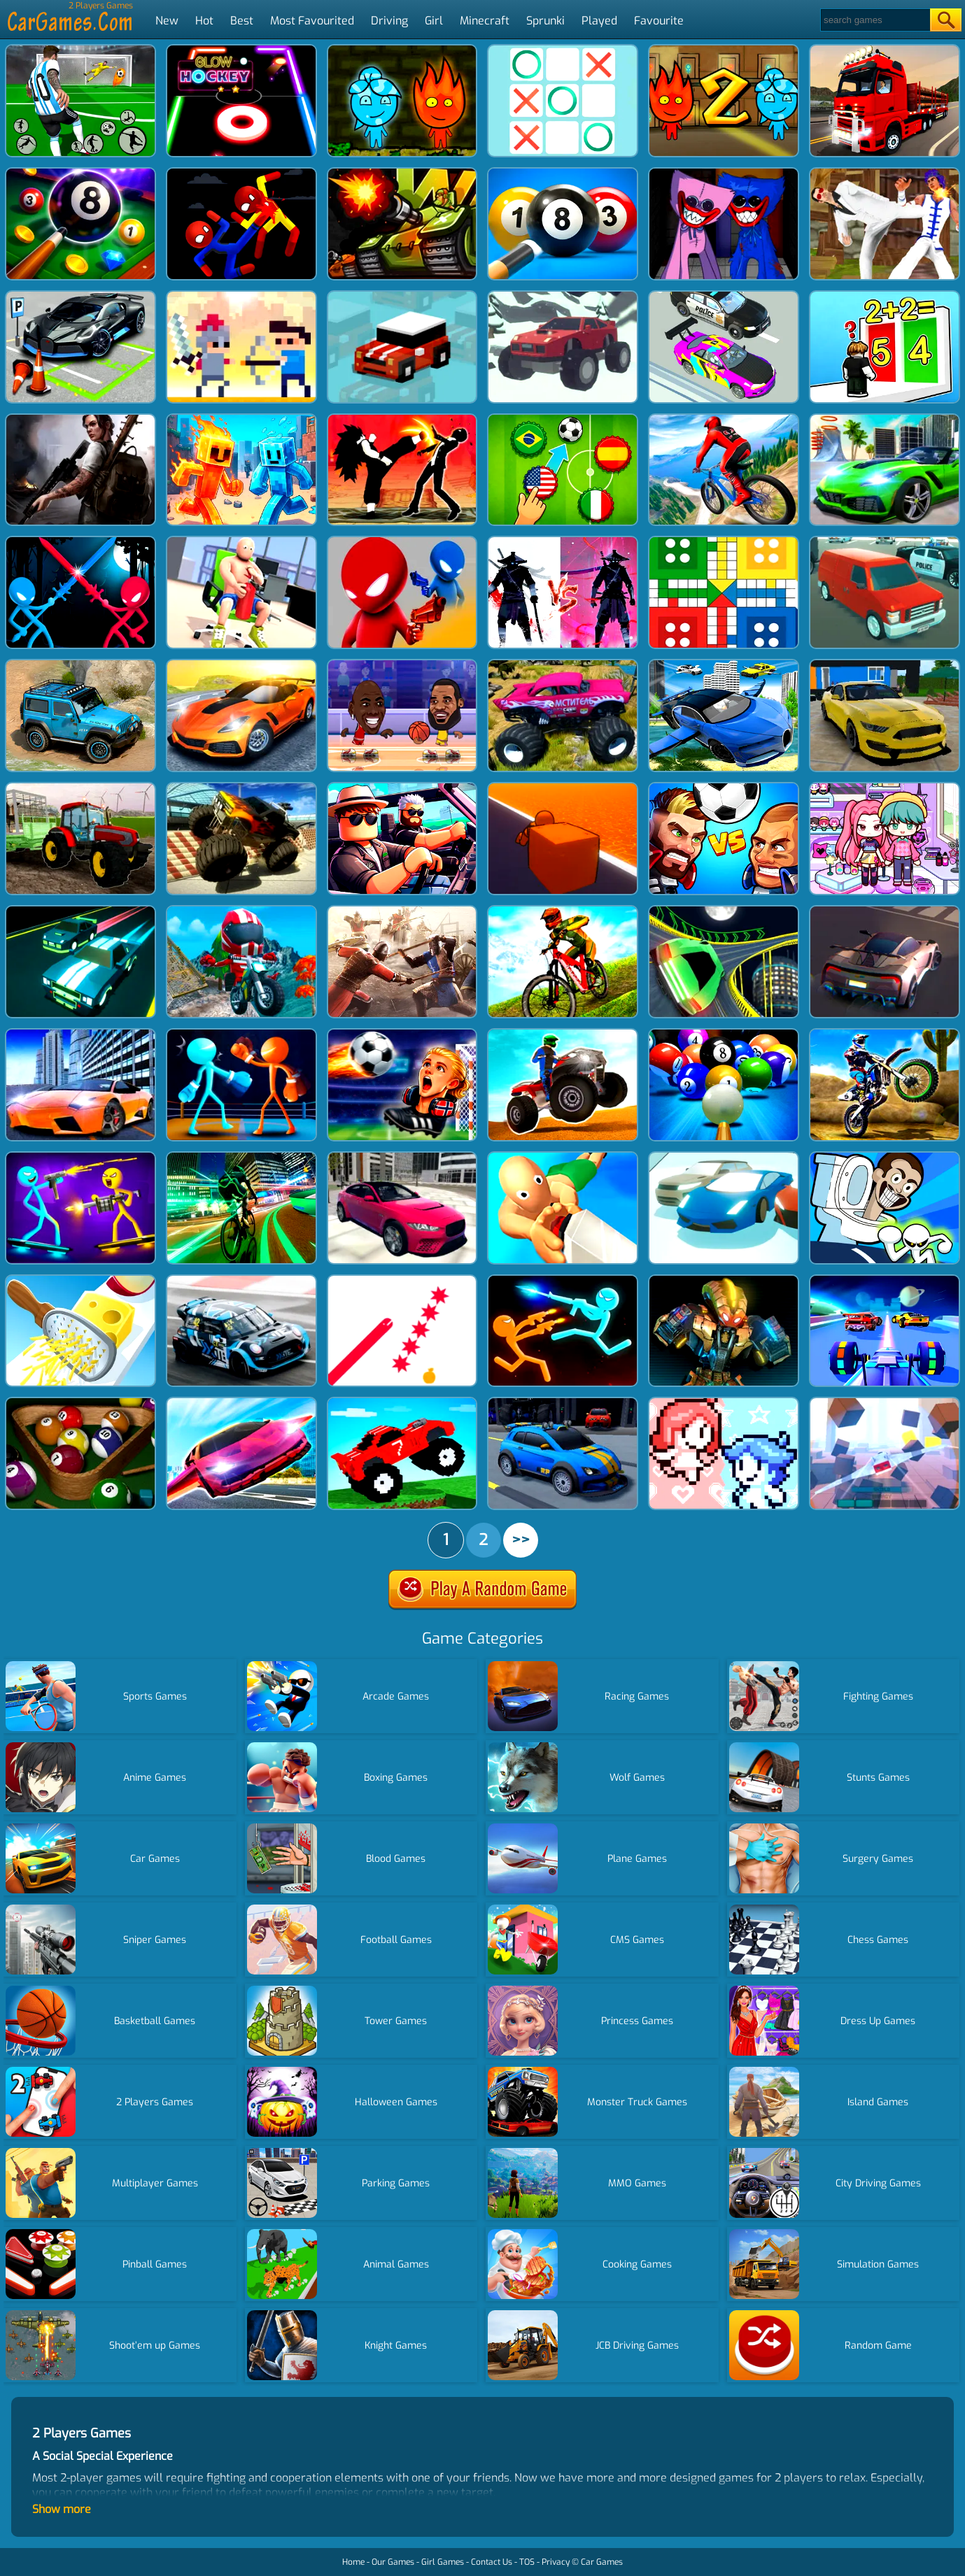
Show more (61, 2509)
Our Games (393, 2562)
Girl (434, 20)
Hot (204, 20)
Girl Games (442, 2562)
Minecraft (484, 20)
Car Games (602, 2562)
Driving (389, 20)
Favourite (659, 20)
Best (241, 20)
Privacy (556, 2562)
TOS (527, 2562)
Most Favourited (312, 20)
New (166, 20)
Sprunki (545, 20)
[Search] (874, 19)
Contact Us (491, 2562)
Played (599, 20)
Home (353, 2562)
